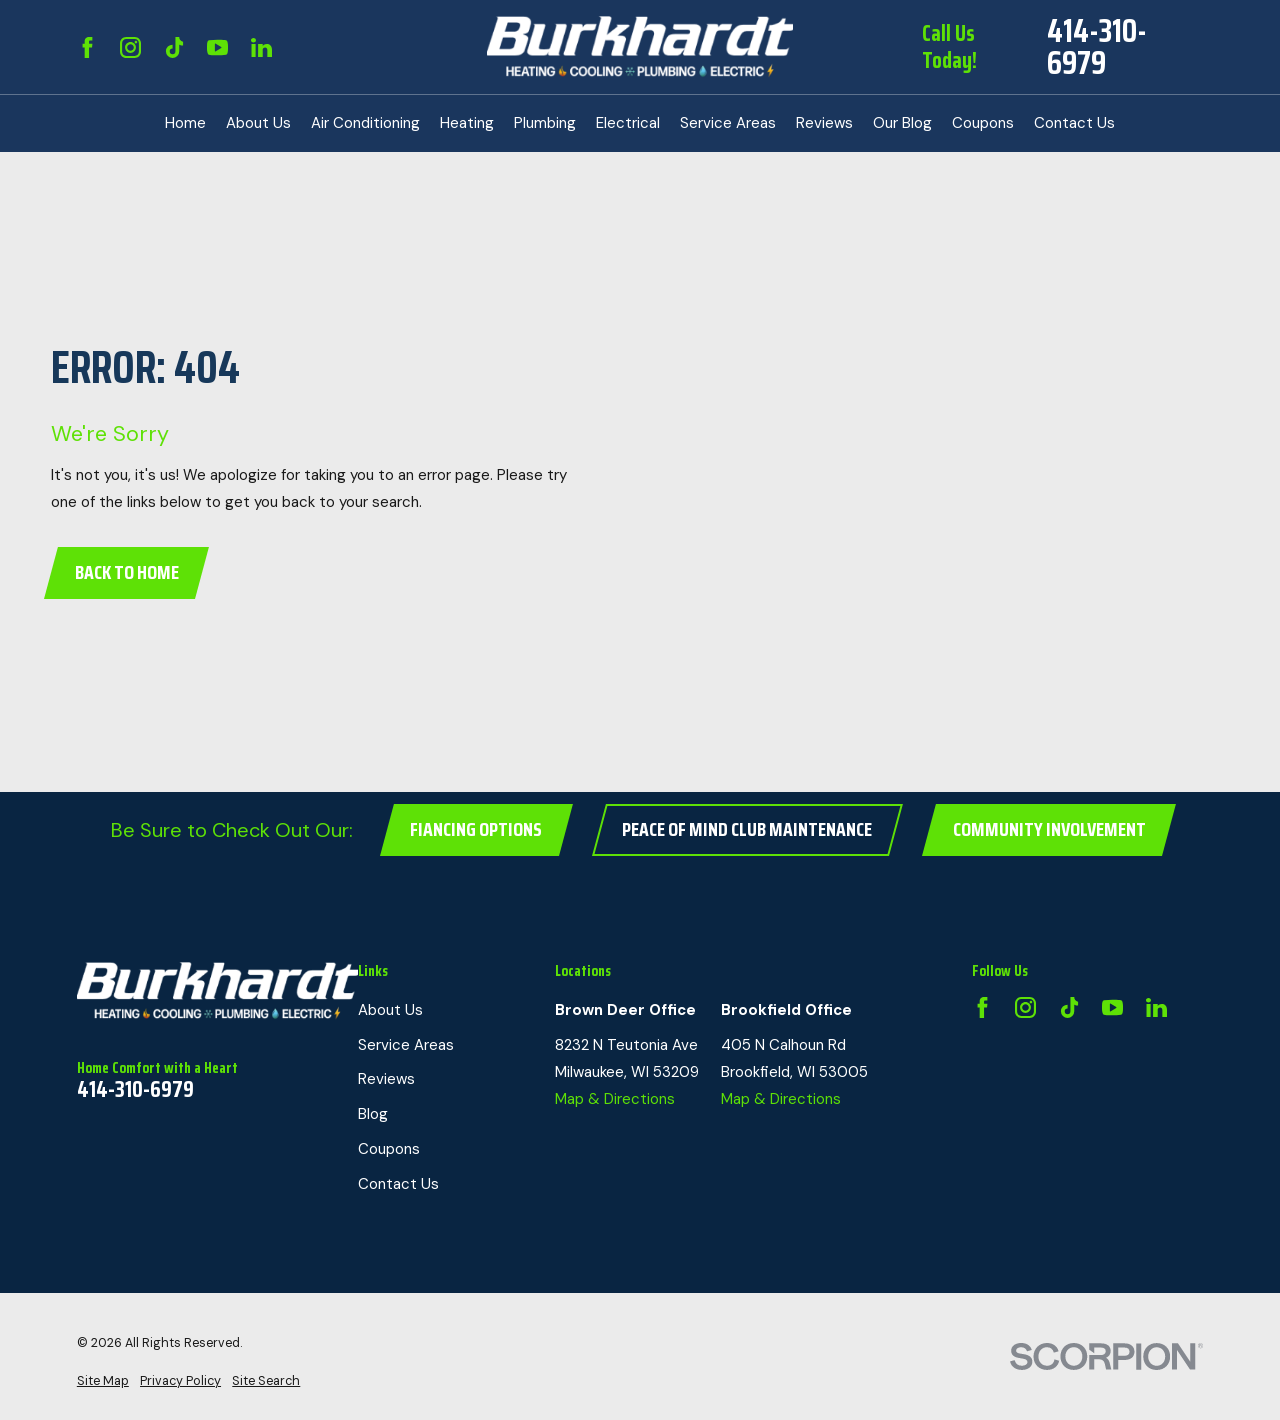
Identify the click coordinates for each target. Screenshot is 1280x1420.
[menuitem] (103, 1381)
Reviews (386, 1079)
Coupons (389, 1149)
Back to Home (127, 572)
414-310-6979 (1097, 47)
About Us (390, 1010)
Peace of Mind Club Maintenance (747, 829)
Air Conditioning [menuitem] (365, 123)
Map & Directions (615, 1099)
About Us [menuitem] (258, 123)
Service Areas (406, 1045)
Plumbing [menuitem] (545, 123)
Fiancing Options (476, 829)
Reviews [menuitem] (824, 123)
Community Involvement (1049, 829)
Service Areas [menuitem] (728, 123)
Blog (373, 1114)
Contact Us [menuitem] (1074, 123)
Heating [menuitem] (467, 123)
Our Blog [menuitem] (902, 123)
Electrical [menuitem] (628, 123)
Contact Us (398, 1184)
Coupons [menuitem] (983, 123)
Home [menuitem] (185, 123)
